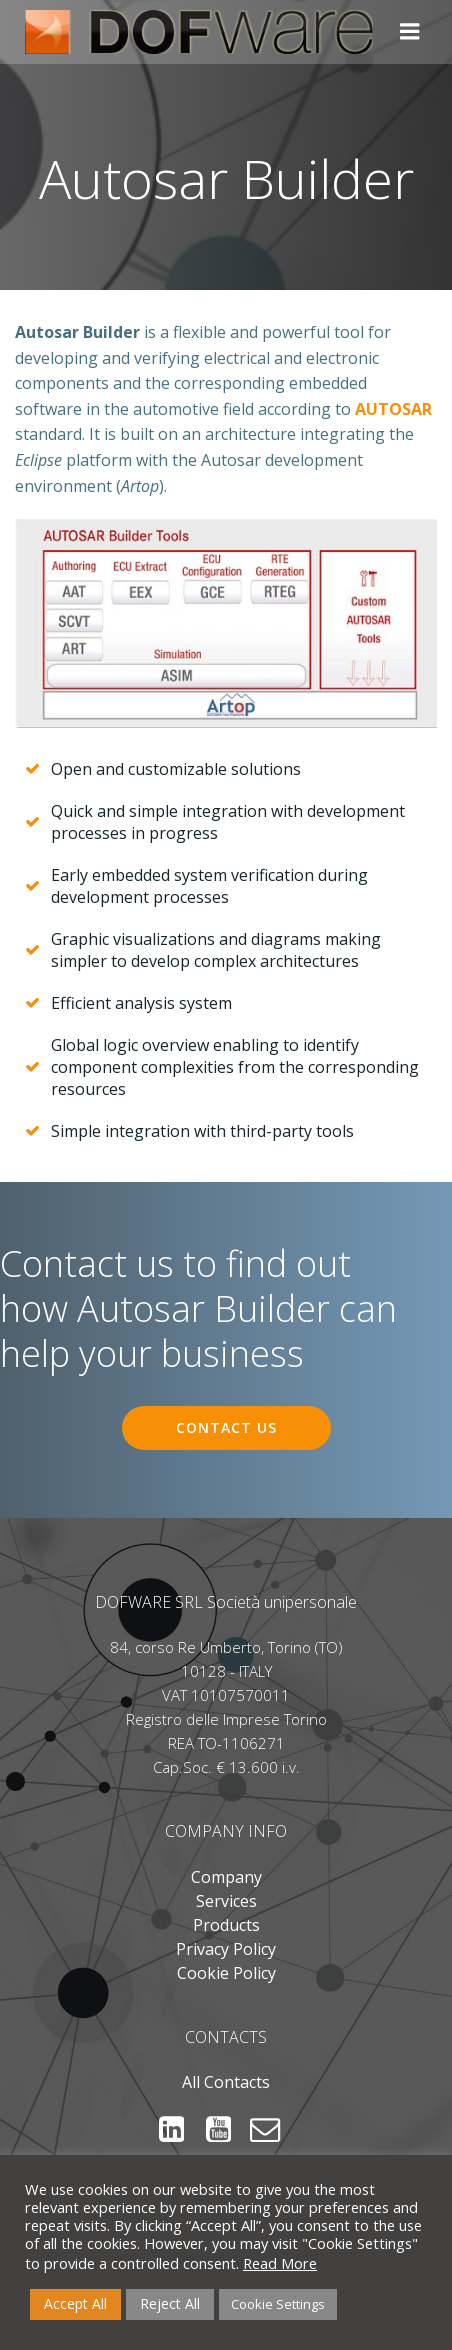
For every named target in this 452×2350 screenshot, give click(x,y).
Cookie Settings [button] (278, 2304)
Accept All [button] (75, 2303)
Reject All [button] (170, 2303)
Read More (280, 2263)
